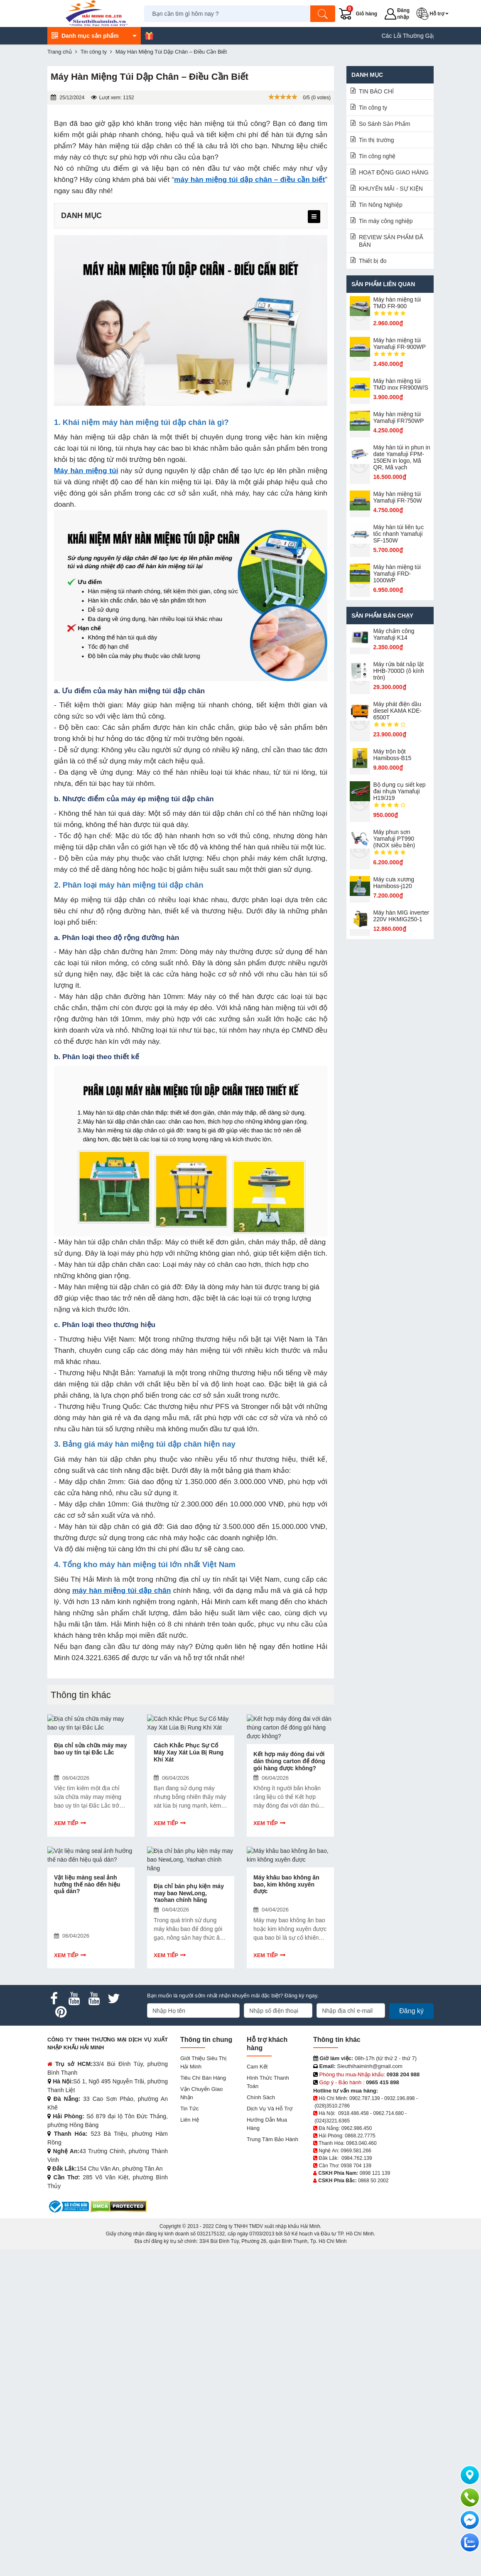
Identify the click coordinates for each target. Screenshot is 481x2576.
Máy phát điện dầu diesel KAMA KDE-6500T (397, 711)
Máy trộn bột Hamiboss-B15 (392, 754)
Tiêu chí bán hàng (203, 2078)
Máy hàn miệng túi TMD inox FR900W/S (400, 384)
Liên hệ (189, 2120)
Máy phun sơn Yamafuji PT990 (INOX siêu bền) (394, 839)
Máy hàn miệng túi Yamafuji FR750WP (398, 417)
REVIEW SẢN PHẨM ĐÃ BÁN (391, 241)
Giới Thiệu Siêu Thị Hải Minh (203, 2062)
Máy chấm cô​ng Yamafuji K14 (394, 634)
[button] (434, 13)
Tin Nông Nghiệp (380, 204)
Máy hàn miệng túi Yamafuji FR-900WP (399, 343)
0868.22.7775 (360, 2136)
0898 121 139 (375, 2173)
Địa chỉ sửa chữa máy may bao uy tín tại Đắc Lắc (90, 1749)
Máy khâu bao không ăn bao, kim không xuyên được (286, 1884)
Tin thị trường (376, 140)
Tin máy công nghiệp (386, 221)
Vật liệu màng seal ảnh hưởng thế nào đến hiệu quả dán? (87, 1884)
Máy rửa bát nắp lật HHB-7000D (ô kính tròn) (398, 671)
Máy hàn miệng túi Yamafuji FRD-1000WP (397, 574)
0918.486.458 (353, 2113)
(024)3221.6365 (332, 2121)
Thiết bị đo (372, 261)
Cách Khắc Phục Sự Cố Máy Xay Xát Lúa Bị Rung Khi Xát (188, 1752)
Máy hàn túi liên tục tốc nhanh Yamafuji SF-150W (398, 534)
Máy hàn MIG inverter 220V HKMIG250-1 (401, 915)
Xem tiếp (66, 1823)
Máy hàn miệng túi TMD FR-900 (397, 302)
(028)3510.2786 (332, 2106)
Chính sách (261, 2097)
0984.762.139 (356, 2158)
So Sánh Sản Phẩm (384, 123)
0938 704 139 (356, 2166)
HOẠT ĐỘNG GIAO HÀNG (394, 172)
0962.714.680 (388, 2113)
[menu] (314, 216)
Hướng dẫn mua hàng (267, 2124)
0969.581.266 (356, 2151)
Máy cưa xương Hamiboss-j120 (394, 882)
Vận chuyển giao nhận (201, 2093)
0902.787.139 (364, 2098)
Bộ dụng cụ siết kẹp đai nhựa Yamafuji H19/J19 (399, 791)
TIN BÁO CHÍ (376, 91)
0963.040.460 (361, 2143)
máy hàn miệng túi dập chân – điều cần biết (249, 179)
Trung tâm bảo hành (272, 2139)
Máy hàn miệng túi (86, 470)
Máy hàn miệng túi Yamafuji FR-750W (397, 497)
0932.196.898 (399, 2098)
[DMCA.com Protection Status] (119, 2206)
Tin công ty (373, 107)
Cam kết (257, 2066)
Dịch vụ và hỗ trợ (269, 2108)
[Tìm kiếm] (322, 13)
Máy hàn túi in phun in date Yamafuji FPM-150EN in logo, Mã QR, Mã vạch (401, 457)
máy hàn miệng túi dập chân (121, 1590)
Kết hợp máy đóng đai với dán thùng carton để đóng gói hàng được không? (289, 1761)
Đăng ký (411, 2010)
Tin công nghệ (377, 156)
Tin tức (189, 2108)
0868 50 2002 (373, 2180)
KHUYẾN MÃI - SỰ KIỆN (391, 188)
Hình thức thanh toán (268, 2082)
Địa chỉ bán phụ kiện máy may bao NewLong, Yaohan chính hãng (189, 1893)
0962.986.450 (356, 2128)
